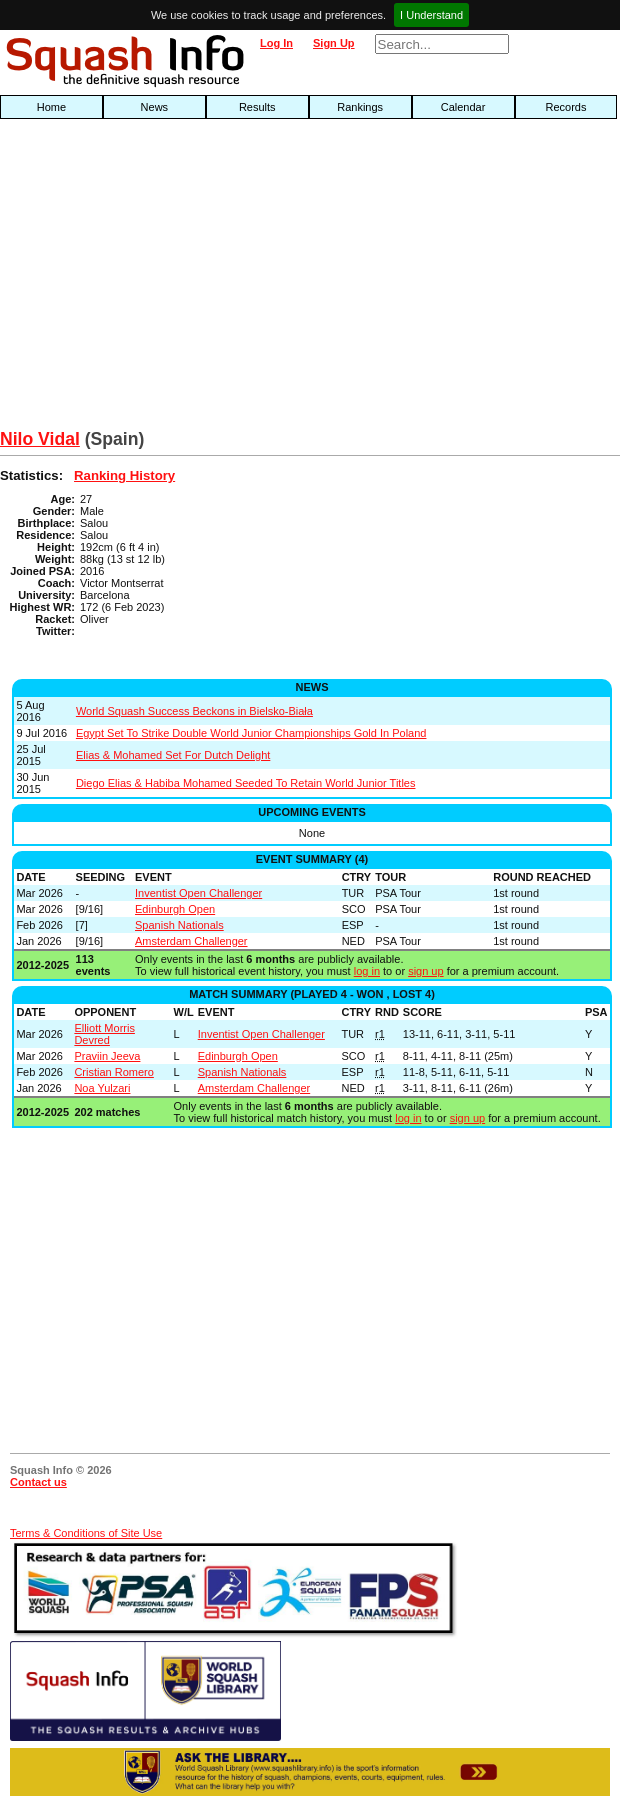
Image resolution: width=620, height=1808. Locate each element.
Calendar (463, 107)
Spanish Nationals (179, 925)
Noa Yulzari (102, 1088)
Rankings (360, 107)
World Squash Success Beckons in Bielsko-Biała (194, 711)
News (155, 107)
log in (367, 971)
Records (566, 107)
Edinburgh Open (175, 909)
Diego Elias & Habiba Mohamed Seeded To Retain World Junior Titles (246, 783)
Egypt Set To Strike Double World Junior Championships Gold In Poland (251, 733)
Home (51, 107)
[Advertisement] (198, 279)
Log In (276, 43)
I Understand (431, 15)
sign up (425, 971)
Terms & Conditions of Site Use (86, 1533)
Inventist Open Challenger (198, 893)
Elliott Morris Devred (104, 1034)
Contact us (38, 1482)
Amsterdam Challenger (191, 941)
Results (257, 107)
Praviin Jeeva (107, 1056)
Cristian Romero (113, 1072)
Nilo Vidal (40, 439)
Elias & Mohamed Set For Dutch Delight (173, 755)
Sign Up (334, 43)
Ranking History (124, 475)
